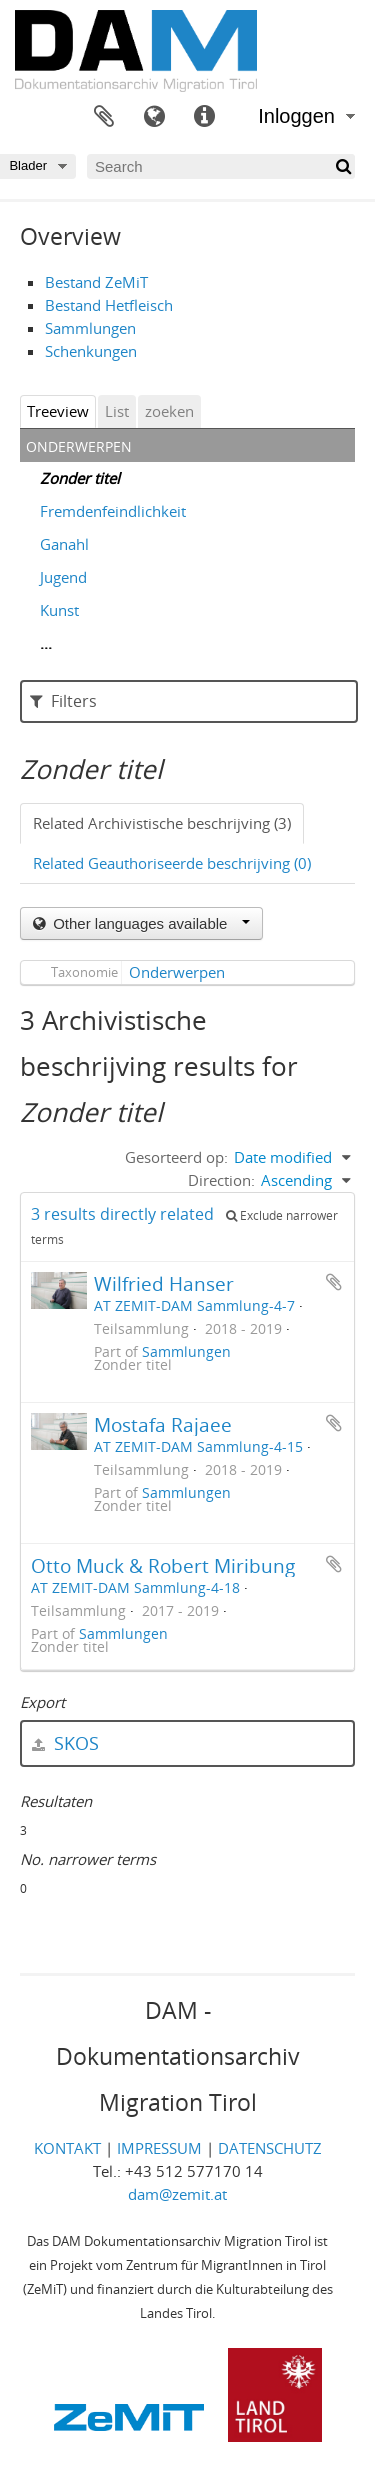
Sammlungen (90, 328)
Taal (154, 117)
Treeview (58, 411)
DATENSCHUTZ (270, 2148)
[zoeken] (342, 166)
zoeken (169, 411)
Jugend (63, 577)
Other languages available (149, 923)
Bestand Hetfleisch (109, 305)
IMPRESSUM (159, 2148)
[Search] (221, 166)
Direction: (221, 1180)
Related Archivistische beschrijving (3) (162, 823)
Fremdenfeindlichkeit (113, 511)
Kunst (59, 610)
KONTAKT (67, 2148)
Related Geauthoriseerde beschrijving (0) (172, 863)
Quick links (204, 117)
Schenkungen (91, 351)
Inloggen (296, 116)
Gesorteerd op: (176, 1157)
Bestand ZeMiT (96, 282)
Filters (63, 701)
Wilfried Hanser (164, 1283)
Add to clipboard (334, 1282)
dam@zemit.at (177, 2194)
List (117, 411)
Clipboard (104, 117)
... (46, 643)
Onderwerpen (177, 972)
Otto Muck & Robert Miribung (163, 1565)
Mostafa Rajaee (163, 1424)
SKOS (65, 1743)
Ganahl (64, 544)
